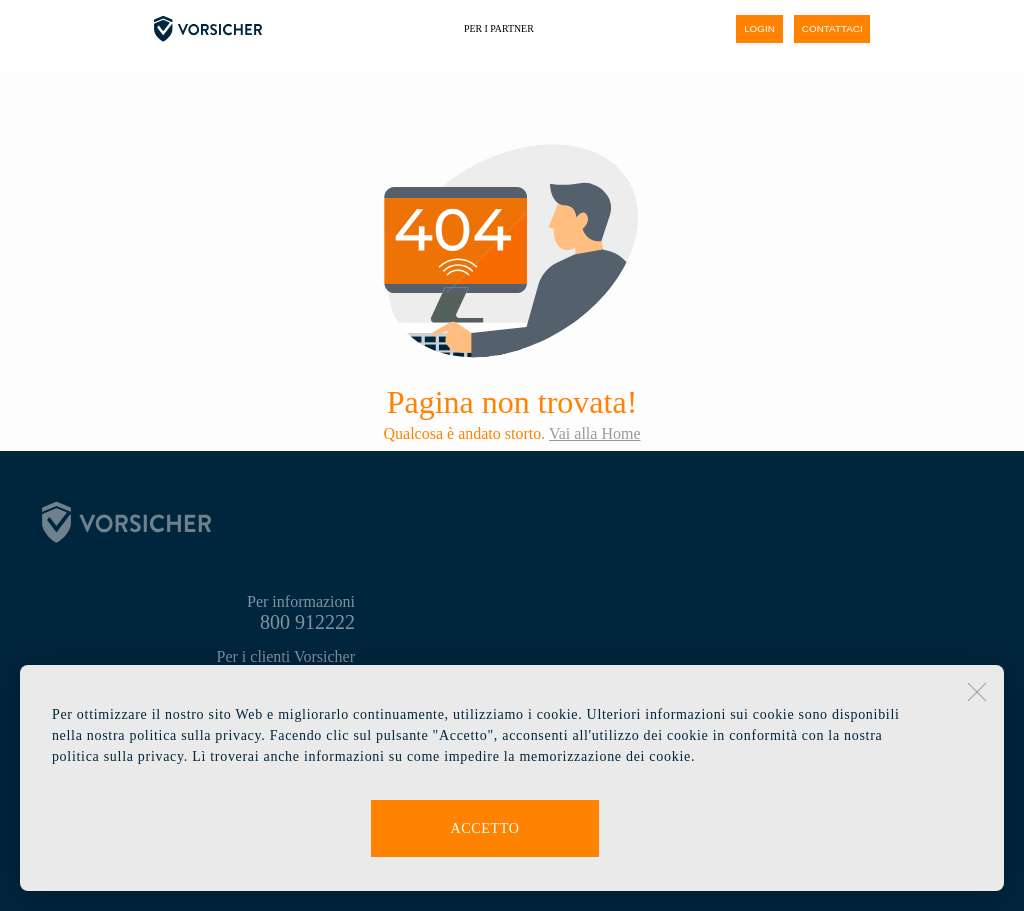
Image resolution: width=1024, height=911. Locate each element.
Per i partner (499, 28)
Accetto (484, 828)
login (759, 28)
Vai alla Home (595, 433)
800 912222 (307, 622)
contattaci (832, 28)
